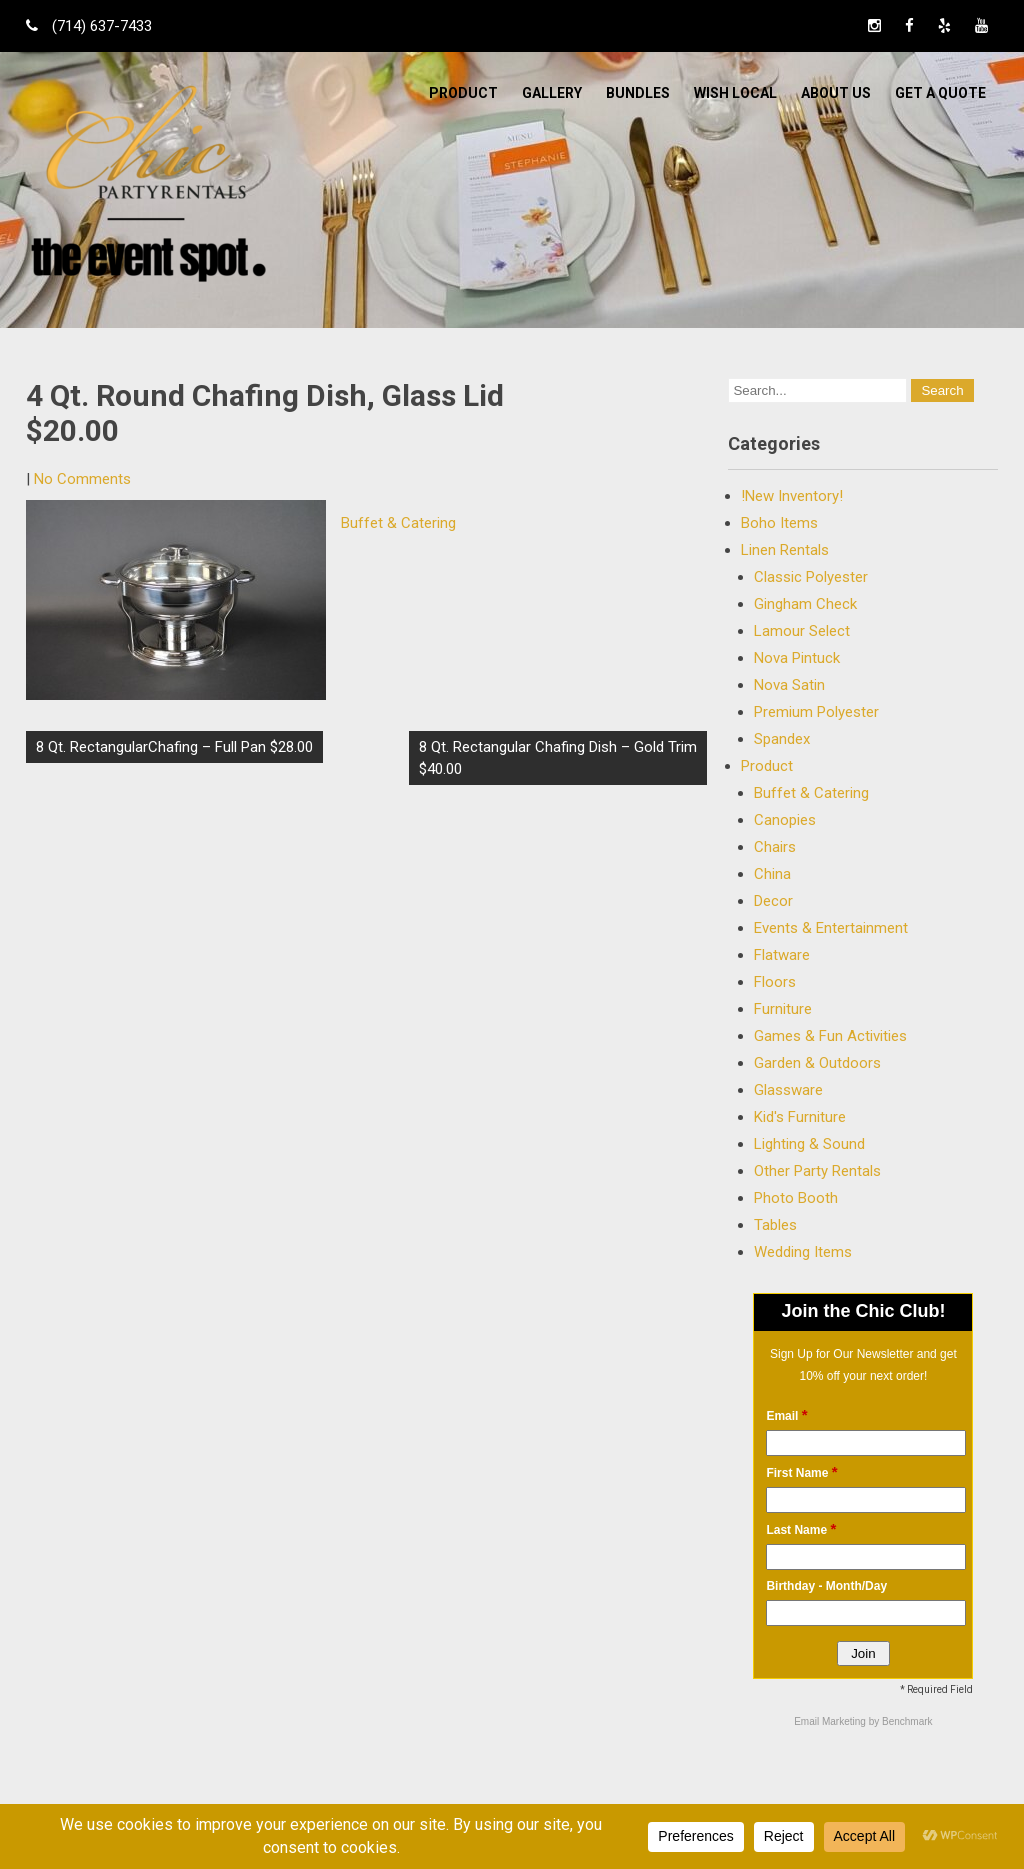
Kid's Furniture (800, 1117)
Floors (775, 982)
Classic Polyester (811, 577)
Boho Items (779, 523)
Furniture (783, 1009)
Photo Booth (796, 1198)
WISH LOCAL (735, 93)
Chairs (775, 847)
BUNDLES (638, 93)
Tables (775, 1225)
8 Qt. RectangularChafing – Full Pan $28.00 (174, 747)
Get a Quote (940, 93)
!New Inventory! (792, 496)
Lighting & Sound (809, 1144)
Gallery (552, 93)
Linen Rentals (785, 550)
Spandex (782, 739)
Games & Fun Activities (830, 1036)
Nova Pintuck (797, 658)
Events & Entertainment (831, 928)
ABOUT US (836, 93)
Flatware (782, 955)
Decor (773, 901)
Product (463, 93)
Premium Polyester (816, 712)
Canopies (785, 820)
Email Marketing (831, 1721)
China (772, 874)
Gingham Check (805, 604)
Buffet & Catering (398, 523)
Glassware (788, 1090)
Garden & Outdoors (817, 1063)
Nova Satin (789, 685)
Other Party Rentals (817, 1171)
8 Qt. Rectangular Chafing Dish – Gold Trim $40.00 (558, 758)
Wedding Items (803, 1252)
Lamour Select (802, 631)
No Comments (82, 479)
